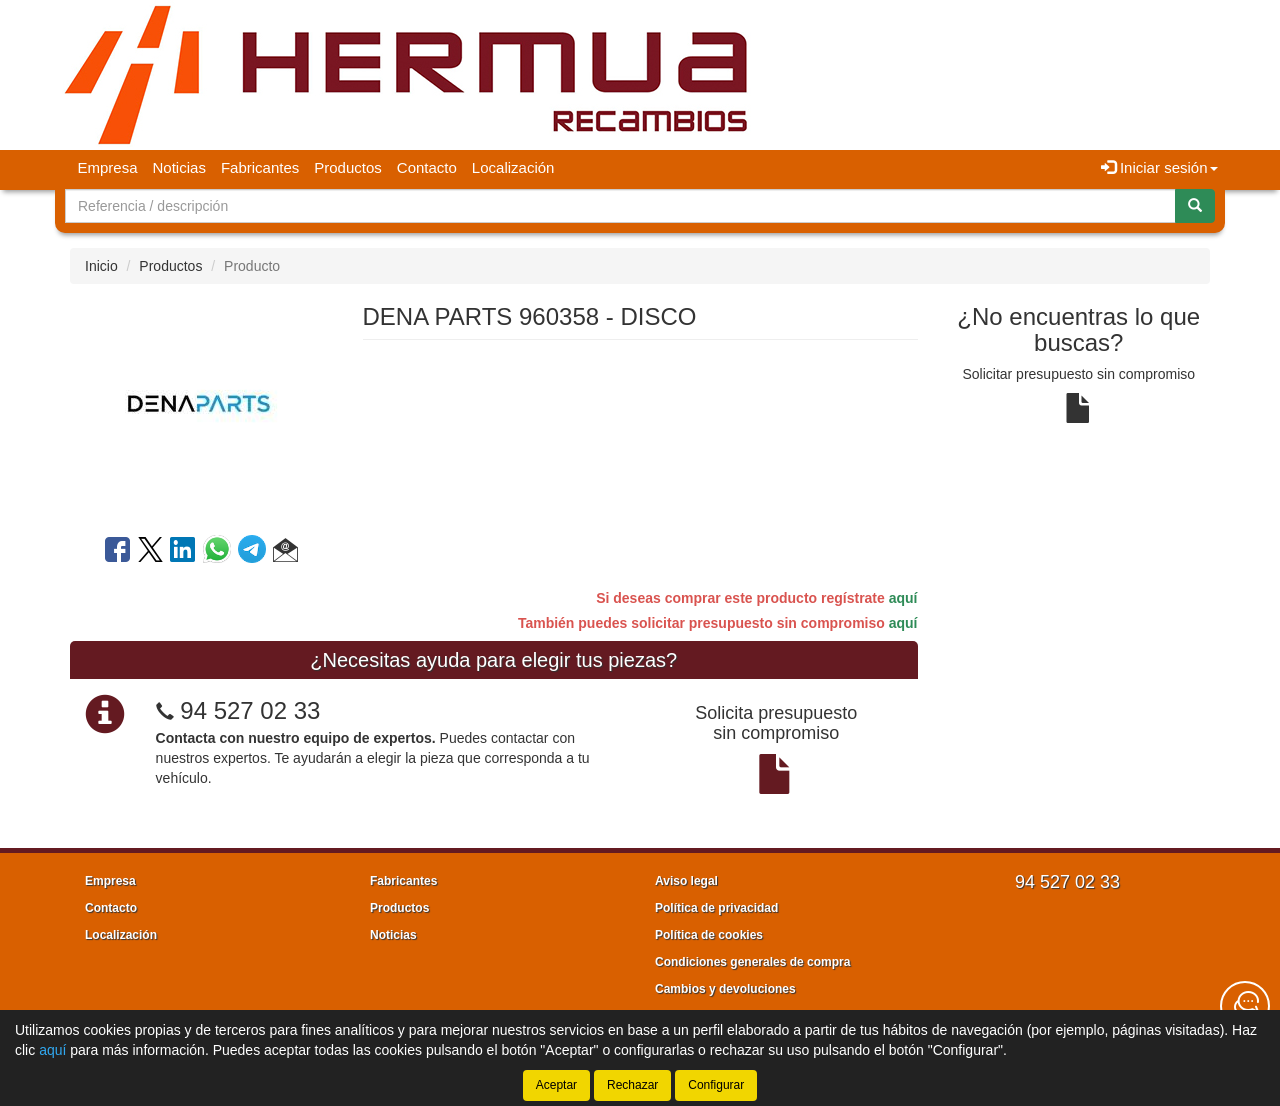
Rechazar (632, 1085)
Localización (513, 167)
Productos (348, 167)
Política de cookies (709, 935)
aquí (903, 598)
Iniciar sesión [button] (1159, 167)
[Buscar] (1195, 206)
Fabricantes (260, 167)
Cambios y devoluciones (725, 989)
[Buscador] (620, 206)
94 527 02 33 (250, 710)
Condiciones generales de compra (752, 962)
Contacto (427, 167)
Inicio (101, 266)
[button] (285, 553)
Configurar (716, 1085)
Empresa (108, 167)
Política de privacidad (716, 908)
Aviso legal (686, 881)
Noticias (179, 167)
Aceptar (556, 1085)
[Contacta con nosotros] (1245, 1006)
